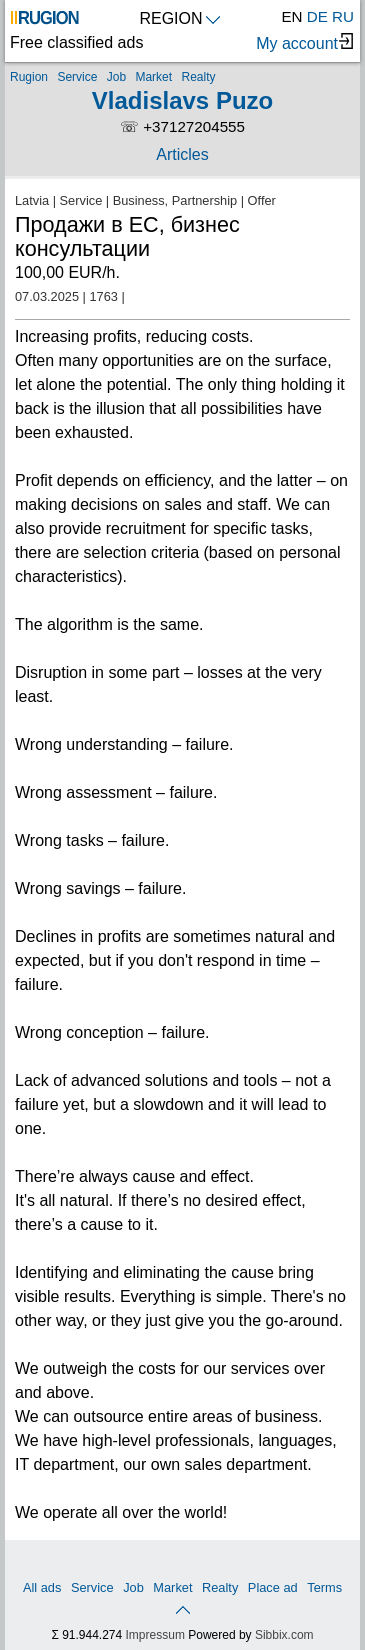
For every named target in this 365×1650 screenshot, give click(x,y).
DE (317, 16)
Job (116, 77)
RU (343, 16)
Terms (324, 1587)
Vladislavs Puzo (182, 100)
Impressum (155, 1635)
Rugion (29, 77)
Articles (182, 154)
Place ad (273, 1587)
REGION (179, 18)
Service (77, 77)
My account (304, 42)
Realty (198, 77)
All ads (42, 1587)
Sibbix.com (284, 1635)
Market (153, 77)
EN (291, 16)
